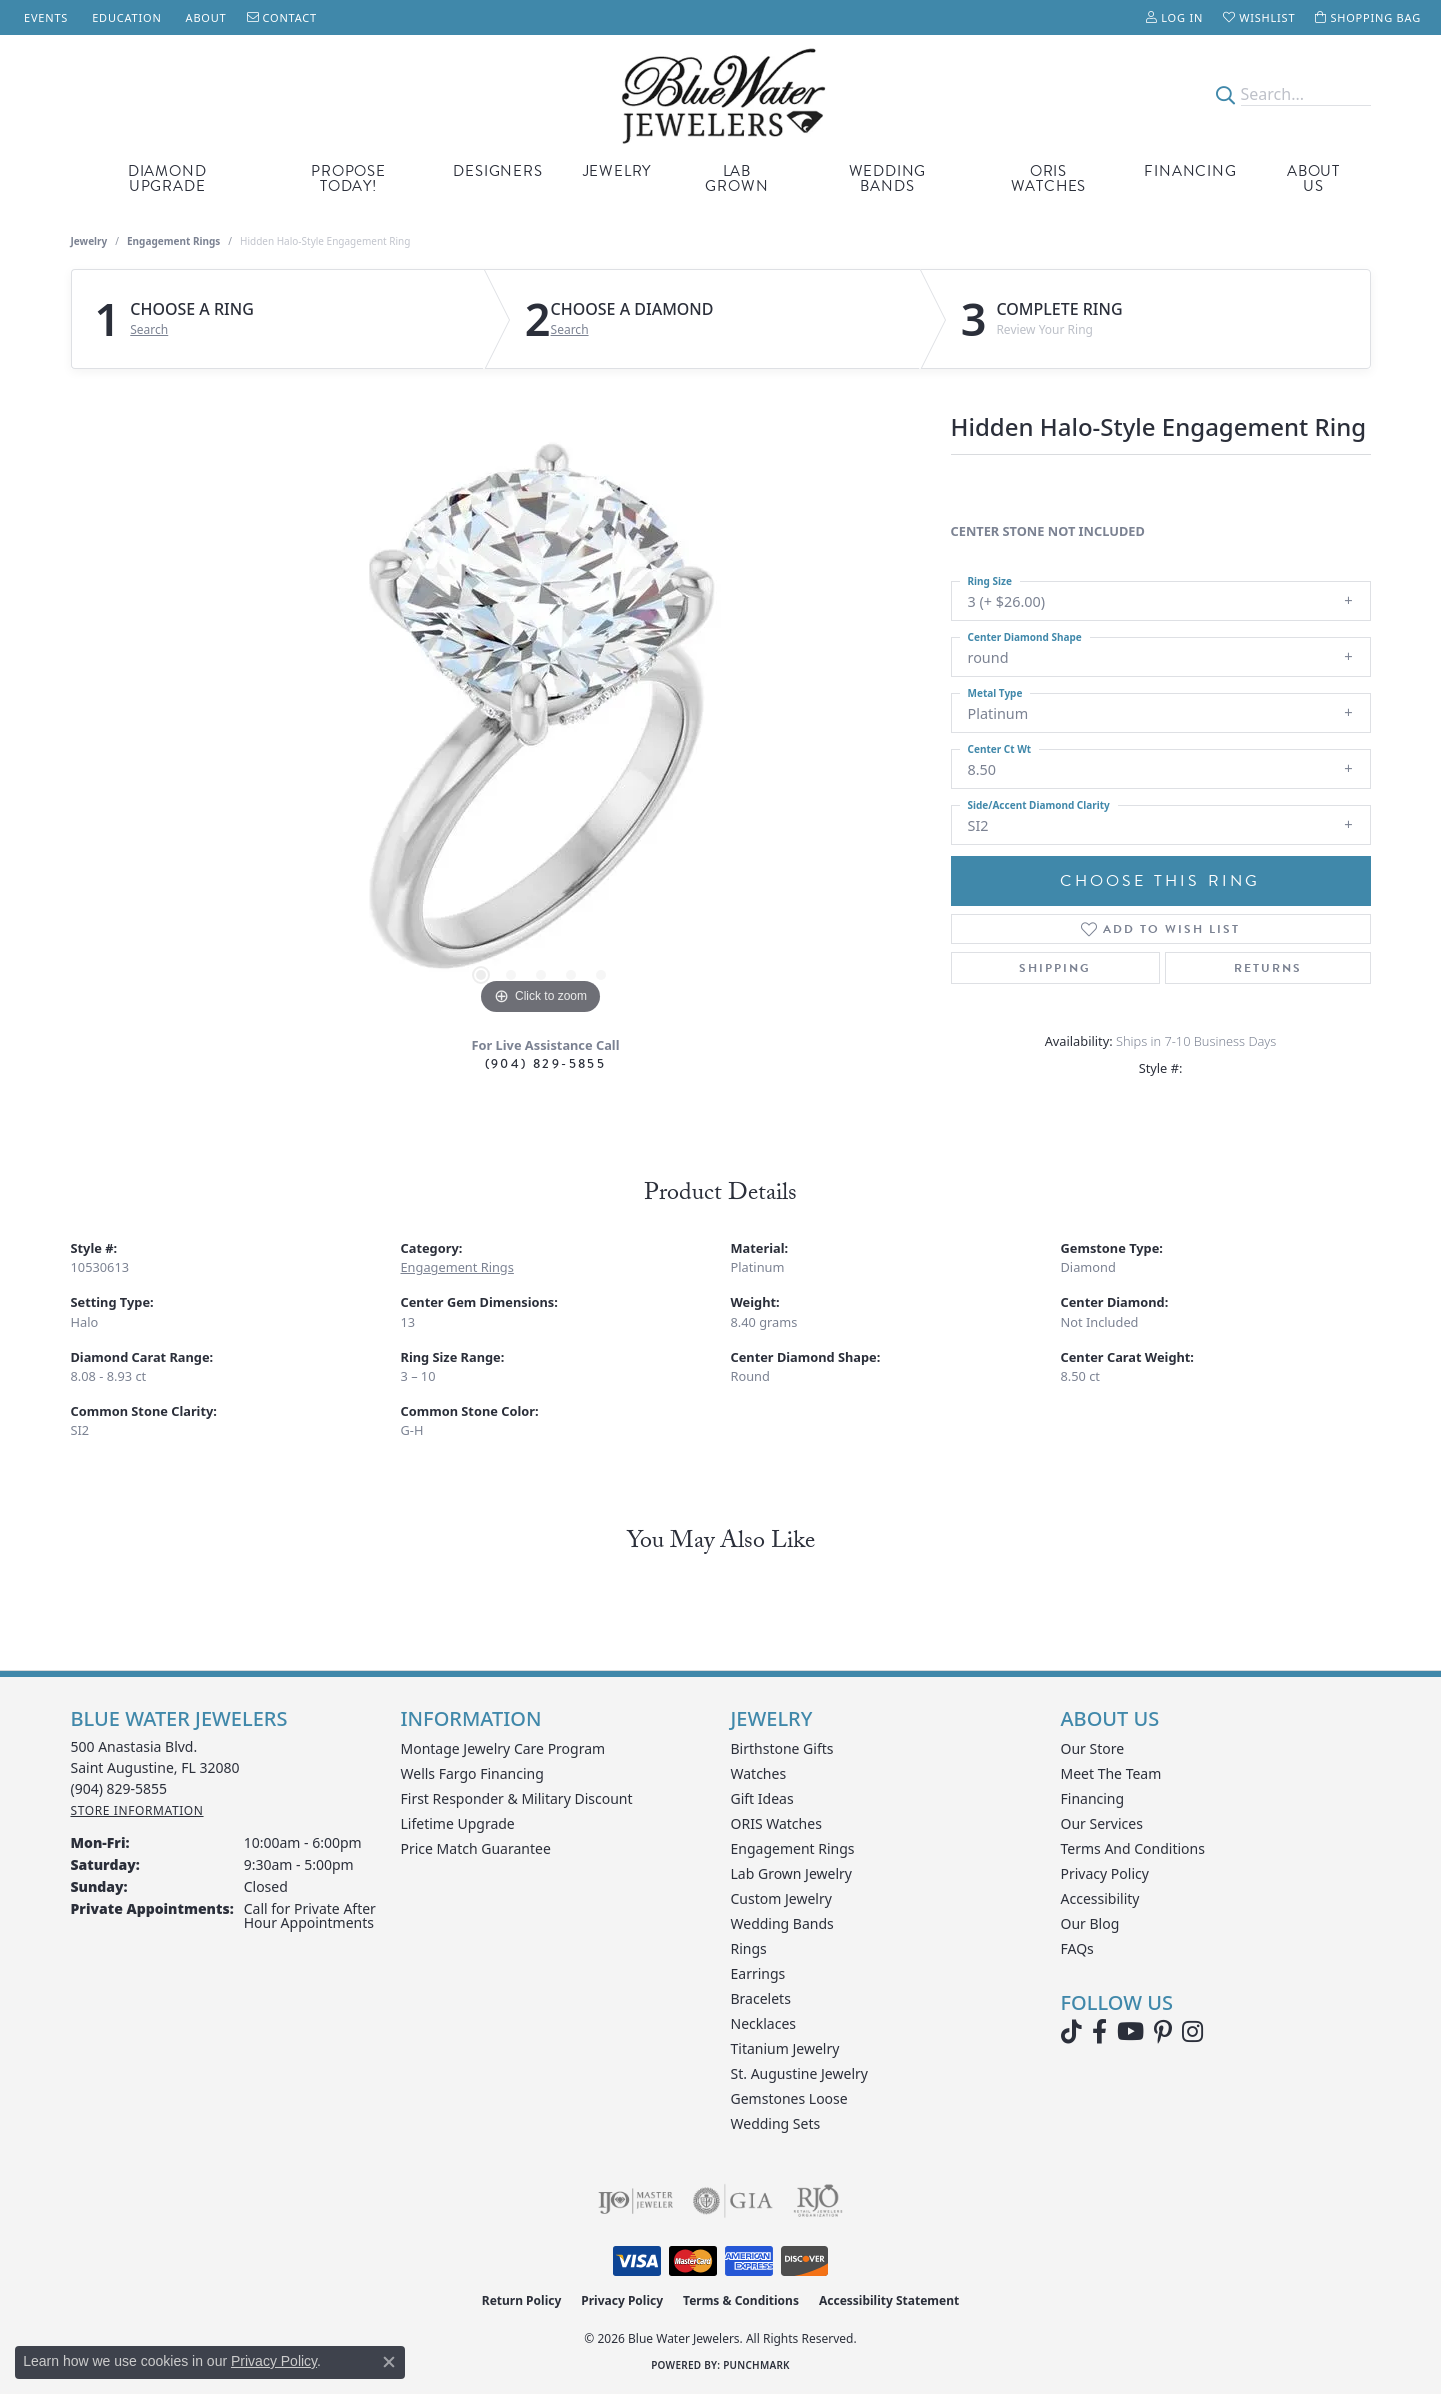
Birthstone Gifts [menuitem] (782, 1748)
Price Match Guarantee (476, 1848)
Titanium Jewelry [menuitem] (785, 2048)
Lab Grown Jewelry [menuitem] (792, 1873)
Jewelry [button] (617, 171)
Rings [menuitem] (749, 1948)
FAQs (1077, 1948)
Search (149, 330)
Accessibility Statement (889, 2300)
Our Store (1093, 1748)
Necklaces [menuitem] (764, 2023)
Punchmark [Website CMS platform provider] (756, 2365)
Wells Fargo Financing (472, 1773)
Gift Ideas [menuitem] (762, 1798)
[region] (541, 720)
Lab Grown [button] (736, 178)
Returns (1268, 968)
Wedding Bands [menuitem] (782, 1923)
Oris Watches (1049, 178)
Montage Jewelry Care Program (503, 1748)
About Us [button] (1313, 178)
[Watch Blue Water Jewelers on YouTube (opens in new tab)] (1130, 2032)
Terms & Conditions (741, 2300)
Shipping (1055, 968)
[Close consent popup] (389, 2362)
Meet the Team (1111, 1773)
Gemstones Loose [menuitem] (789, 2098)
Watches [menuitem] (759, 1773)
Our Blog (1090, 1923)
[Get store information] (137, 1810)
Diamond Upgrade (167, 178)
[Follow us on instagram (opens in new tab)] (1192, 2032)
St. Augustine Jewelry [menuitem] (799, 2073)
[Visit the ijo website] (635, 2201)
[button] (1174, 17)
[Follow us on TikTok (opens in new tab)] (1071, 2032)
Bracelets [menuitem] (761, 1998)
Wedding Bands (888, 178)
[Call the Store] (119, 1788)
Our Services (1102, 1823)
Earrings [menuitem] (758, 1973)
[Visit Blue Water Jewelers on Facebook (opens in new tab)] (1099, 2032)
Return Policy (522, 2300)
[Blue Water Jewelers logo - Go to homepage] (720, 94)
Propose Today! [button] (348, 178)
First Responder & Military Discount (517, 1798)
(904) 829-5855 (546, 1063)
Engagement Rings (173, 241)
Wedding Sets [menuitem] (776, 2123)
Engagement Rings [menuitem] (793, 1848)
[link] (44, 17)
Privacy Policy (1105, 1873)
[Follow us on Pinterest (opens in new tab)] (1163, 2032)
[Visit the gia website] (733, 2201)
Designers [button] (497, 171)
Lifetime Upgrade (458, 1823)
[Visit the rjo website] (818, 2201)
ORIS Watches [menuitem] (776, 1823)
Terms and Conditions (1133, 1848)
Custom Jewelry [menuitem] (781, 1898)
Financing (1190, 171)
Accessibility (1100, 1898)
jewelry (89, 241)
